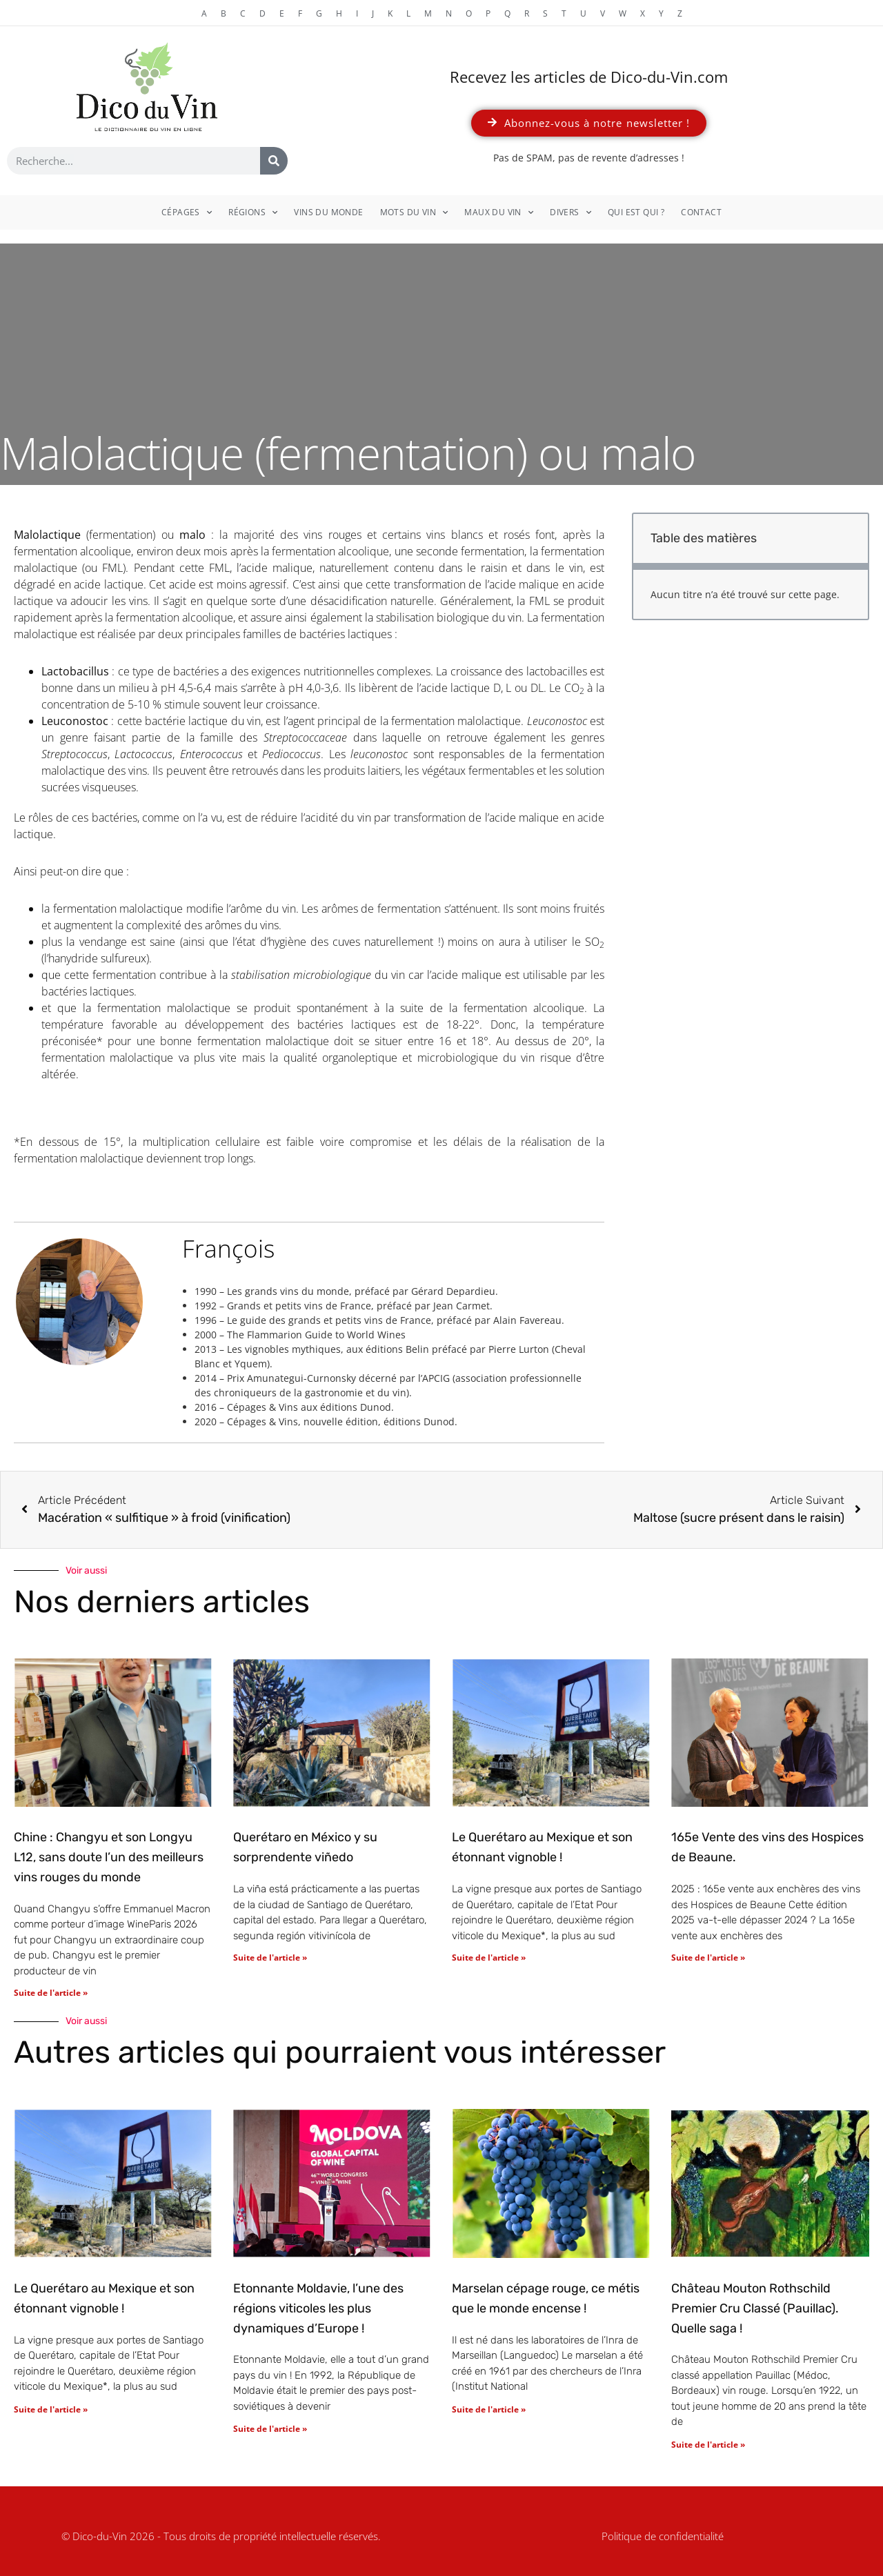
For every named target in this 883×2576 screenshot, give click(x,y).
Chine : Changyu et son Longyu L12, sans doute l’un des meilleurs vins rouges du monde (109, 1857)
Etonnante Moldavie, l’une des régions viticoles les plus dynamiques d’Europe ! (318, 2308)
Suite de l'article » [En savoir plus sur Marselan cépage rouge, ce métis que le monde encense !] (489, 2409)
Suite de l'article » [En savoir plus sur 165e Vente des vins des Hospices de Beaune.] (708, 1957)
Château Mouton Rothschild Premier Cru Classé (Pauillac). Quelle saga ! (755, 2308)
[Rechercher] (274, 161)
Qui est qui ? (636, 212)
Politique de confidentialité (663, 2536)
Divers (570, 212)
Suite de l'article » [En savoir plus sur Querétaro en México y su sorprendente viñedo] (270, 1957)
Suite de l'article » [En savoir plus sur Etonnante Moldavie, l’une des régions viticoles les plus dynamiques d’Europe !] (270, 2429)
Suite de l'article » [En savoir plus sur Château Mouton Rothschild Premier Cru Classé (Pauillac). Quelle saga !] (708, 2444)
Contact (701, 212)
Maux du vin (498, 212)
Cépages (186, 212)
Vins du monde (328, 212)
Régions (252, 212)
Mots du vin (414, 212)
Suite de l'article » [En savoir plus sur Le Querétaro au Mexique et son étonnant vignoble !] (489, 1957)
